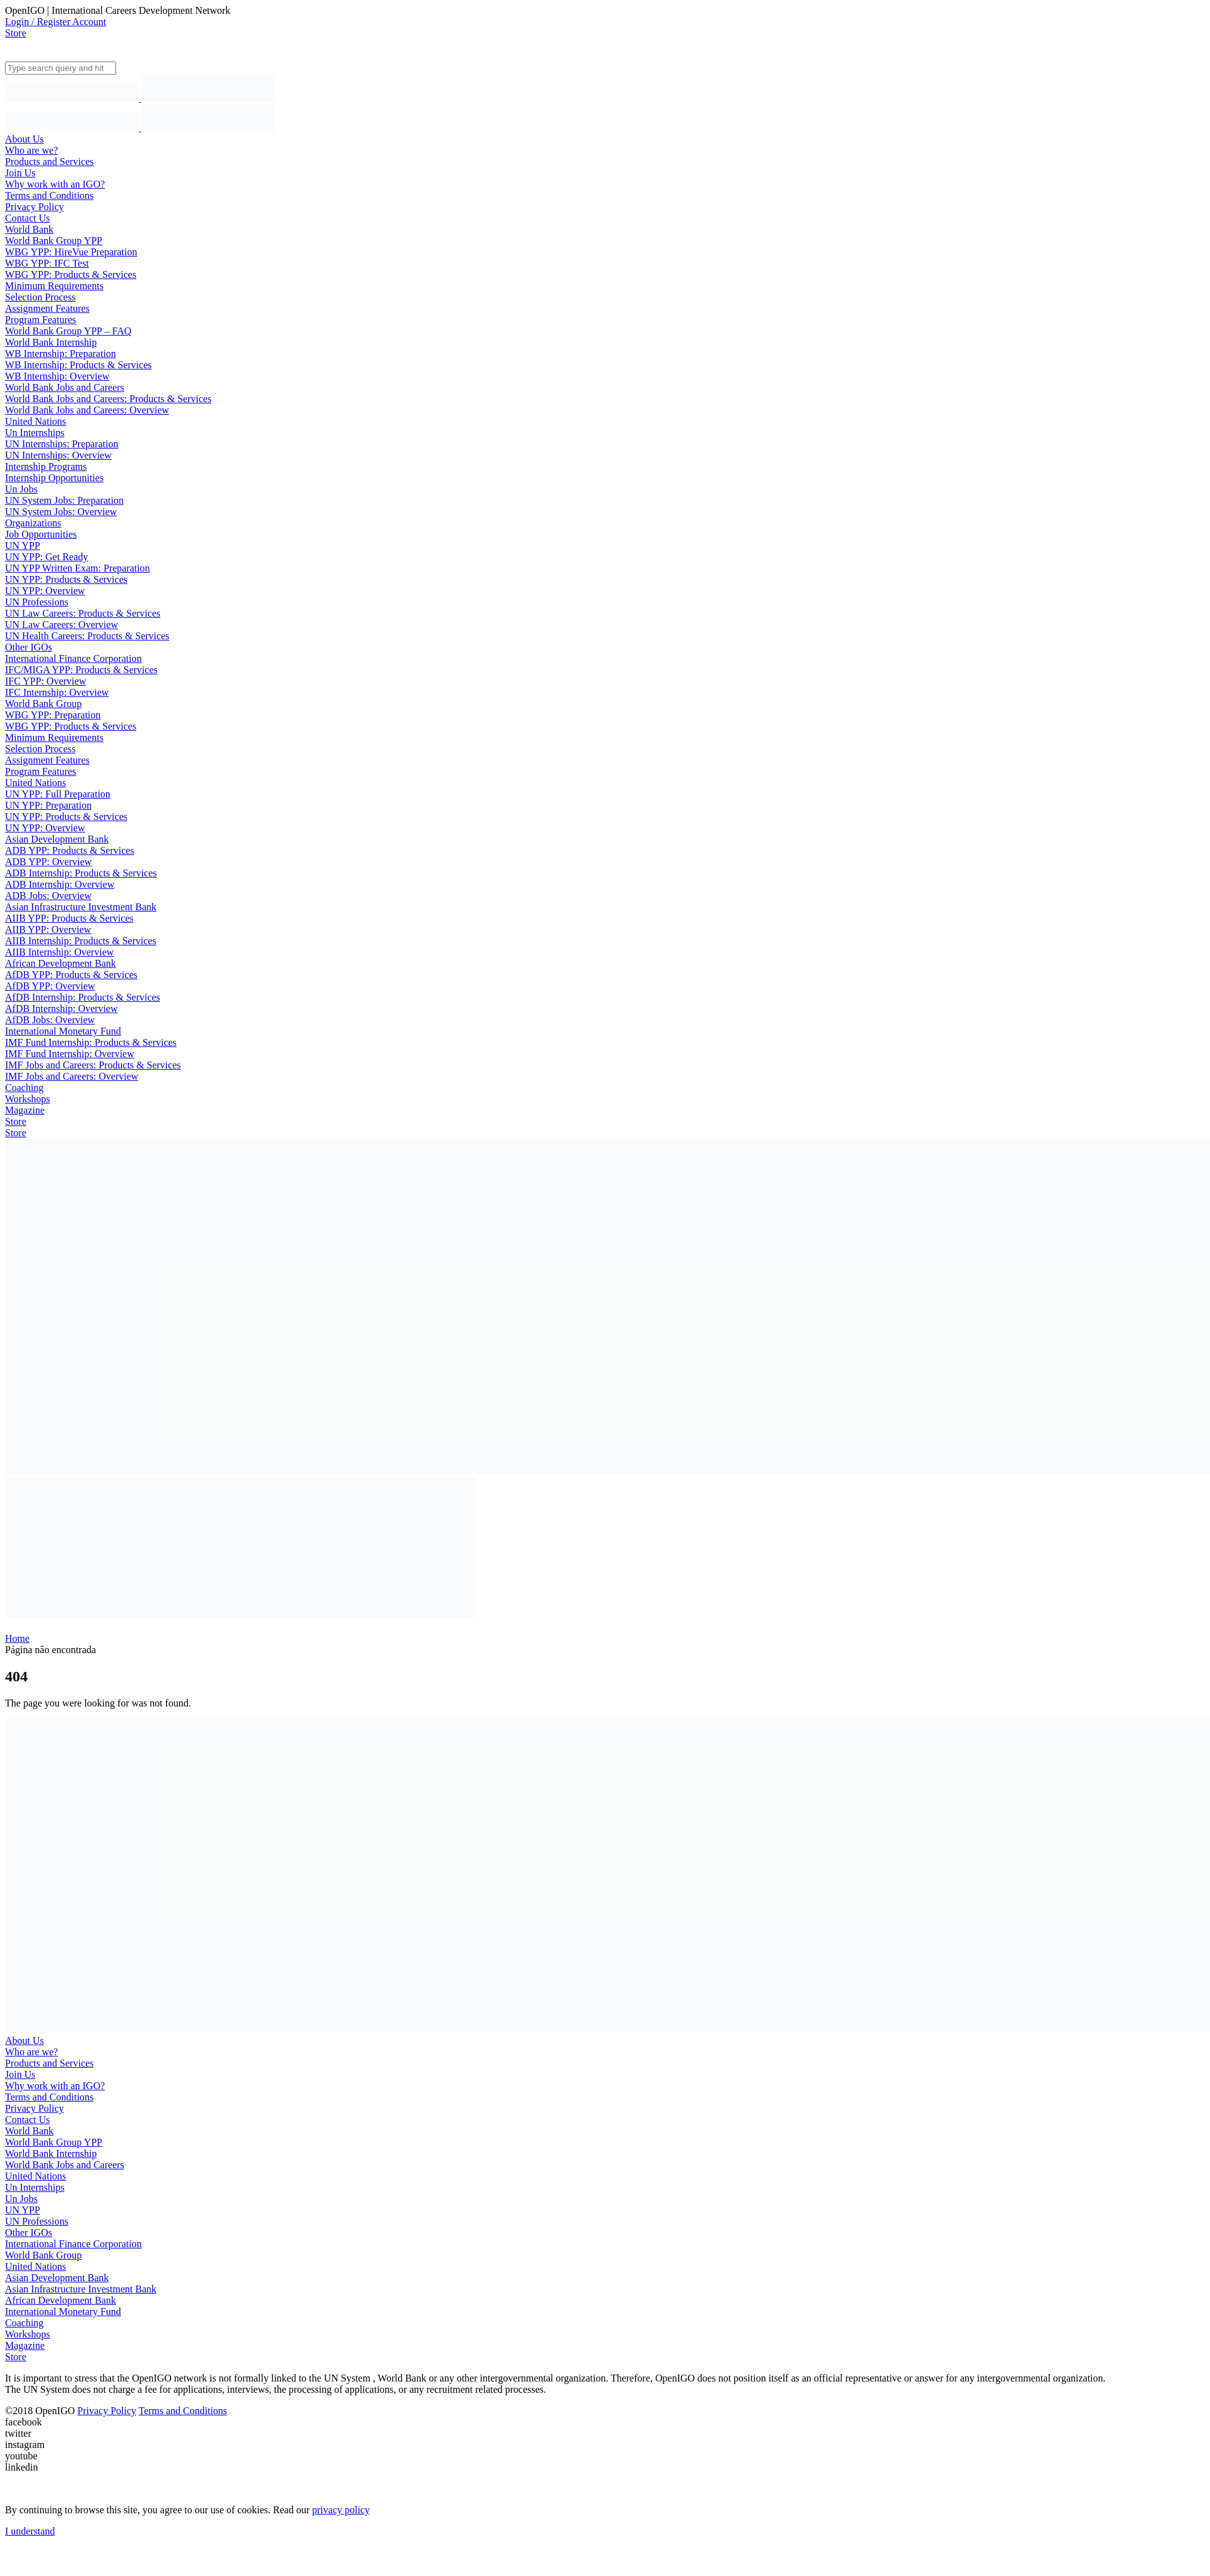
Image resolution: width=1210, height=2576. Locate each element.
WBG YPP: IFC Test (47, 263)
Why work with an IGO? (55, 184)
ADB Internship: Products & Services (81, 873)
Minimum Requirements (54, 285)
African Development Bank (60, 963)
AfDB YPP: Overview (50, 986)
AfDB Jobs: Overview (50, 1019)
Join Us (20, 173)
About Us (24, 139)
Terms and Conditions (49, 195)
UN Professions (36, 602)
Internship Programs (46, 466)
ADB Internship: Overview (59, 884)
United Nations (35, 421)
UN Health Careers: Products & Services (87, 636)
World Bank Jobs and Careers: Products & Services (108, 398)
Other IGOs (28, 647)
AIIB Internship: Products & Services (80, 940)
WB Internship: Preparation (60, 353)
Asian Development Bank (57, 839)
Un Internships (35, 432)
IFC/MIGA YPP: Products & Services (81, 669)
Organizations (33, 523)
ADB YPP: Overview (48, 861)
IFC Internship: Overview (57, 692)
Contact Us (27, 218)
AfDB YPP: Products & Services (71, 974)
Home (17, 1638)
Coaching (24, 1087)
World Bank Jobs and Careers (64, 387)
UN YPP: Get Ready (46, 556)
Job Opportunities (41, 534)
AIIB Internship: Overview (59, 952)
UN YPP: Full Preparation (57, 794)
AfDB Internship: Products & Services (82, 997)
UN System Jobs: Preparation (64, 500)
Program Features (40, 319)
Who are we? (31, 150)
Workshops (27, 1099)
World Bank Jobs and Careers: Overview (87, 410)
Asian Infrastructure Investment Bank (80, 907)
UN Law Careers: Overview (61, 624)
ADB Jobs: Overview (48, 895)
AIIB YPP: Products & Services (69, 918)
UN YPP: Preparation (48, 805)
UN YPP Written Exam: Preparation (77, 568)
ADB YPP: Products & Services (69, 850)
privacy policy (341, 2509)
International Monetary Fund (63, 1031)
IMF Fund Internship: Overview (69, 1053)
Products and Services (49, 161)
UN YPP (22, 545)
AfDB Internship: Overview (61, 1008)
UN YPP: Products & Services (66, 579)
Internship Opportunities (54, 477)
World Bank (29, 229)
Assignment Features (47, 308)
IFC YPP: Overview (45, 681)
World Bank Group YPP (53, 240)
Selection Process (40, 297)
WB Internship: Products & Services (78, 364)
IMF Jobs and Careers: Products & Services (93, 1065)
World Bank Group (43, 703)
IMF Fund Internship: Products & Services (90, 1042)
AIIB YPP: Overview (48, 929)
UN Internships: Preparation (61, 444)
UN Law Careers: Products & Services (83, 613)
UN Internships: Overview (58, 455)
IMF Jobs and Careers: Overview (71, 1076)
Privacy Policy (34, 206)
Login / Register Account (55, 21)
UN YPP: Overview (45, 590)
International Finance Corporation (73, 658)
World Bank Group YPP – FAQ (68, 331)
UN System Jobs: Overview (61, 511)
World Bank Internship (51, 342)
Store (15, 33)
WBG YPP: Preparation (52, 715)
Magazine (25, 1110)
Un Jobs (21, 489)
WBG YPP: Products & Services (70, 274)
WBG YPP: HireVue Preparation (71, 252)
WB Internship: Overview (57, 376)
